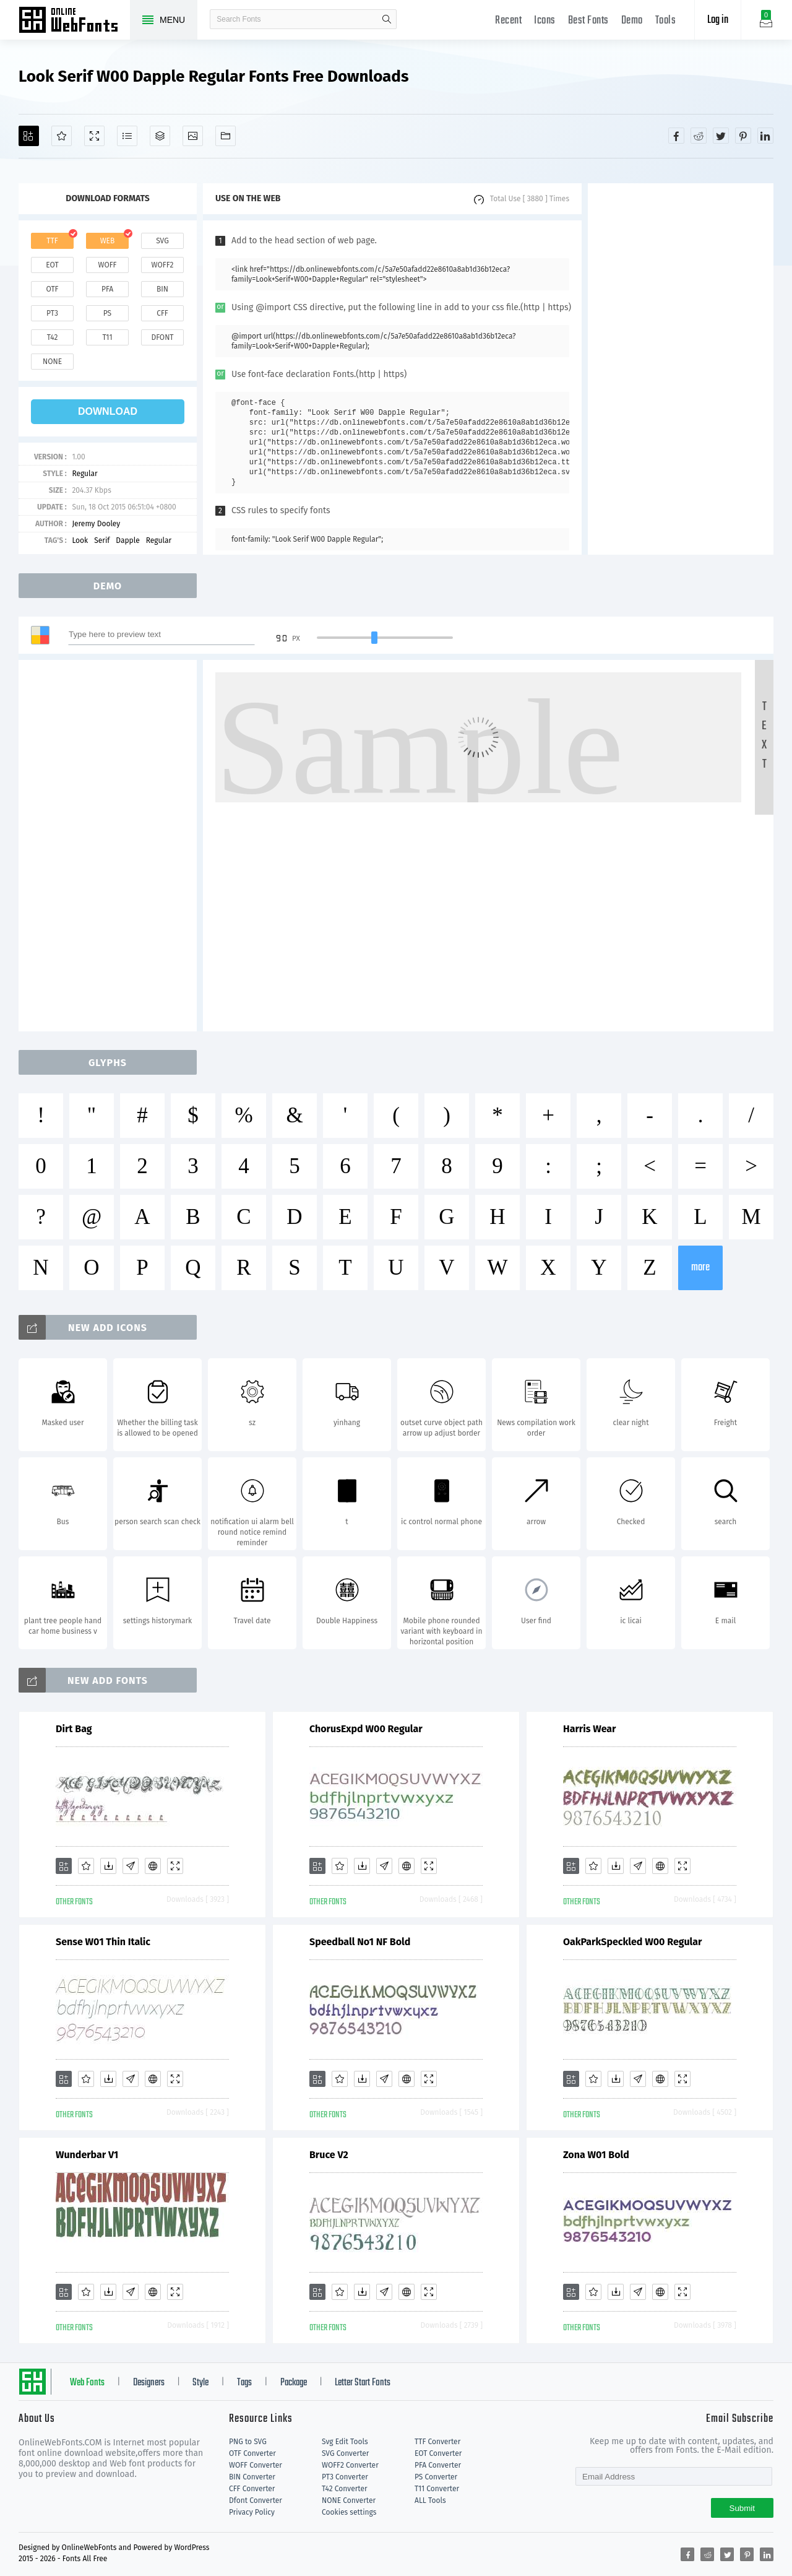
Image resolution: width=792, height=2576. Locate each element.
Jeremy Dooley (96, 523)
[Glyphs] (127, 136)
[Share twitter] (721, 136)
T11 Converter (437, 2488)
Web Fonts (87, 2383)
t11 (107, 337)
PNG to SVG (248, 2441)
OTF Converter (252, 2453)
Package (293, 2383)
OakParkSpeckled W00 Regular (632, 1942)
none (52, 361)
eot (52, 265)
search (386, 19)
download (107, 411)
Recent (508, 21)
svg (162, 240)
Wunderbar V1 (87, 2155)
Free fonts (74, 21)
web (107, 240)
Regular (84, 473)
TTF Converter (437, 2441)
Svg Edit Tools (345, 2441)
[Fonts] (225, 136)
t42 (52, 337)
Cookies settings (349, 2512)
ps (107, 313)
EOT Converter (438, 2453)
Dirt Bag (74, 1729)
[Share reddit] (699, 136)
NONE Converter (349, 2500)
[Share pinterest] (743, 136)
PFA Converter (438, 2465)
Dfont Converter (255, 2500)
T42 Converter (345, 2488)
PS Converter (436, 2477)
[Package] (160, 136)
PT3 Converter (345, 2477)
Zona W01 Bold (596, 2155)
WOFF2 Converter (350, 2465)
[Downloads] (108, 1866)
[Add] (29, 136)
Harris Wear (589, 1729)
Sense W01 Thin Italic (103, 1942)
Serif (102, 540)
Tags (244, 2383)
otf (52, 289)
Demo (632, 21)
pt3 (52, 313)
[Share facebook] (676, 136)
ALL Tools (430, 2500)
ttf (52, 240)
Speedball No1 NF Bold (359, 1942)
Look (80, 540)
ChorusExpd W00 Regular (366, 1729)
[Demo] (94, 136)
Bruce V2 (328, 2155)
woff (107, 265)
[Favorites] (61, 136)
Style (200, 2383)
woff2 (163, 265)
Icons (545, 21)
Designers (149, 2383)
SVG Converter (345, 2453)
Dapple (127, 540)
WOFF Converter (255, 2465)
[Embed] (153, 1866)
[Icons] (193, 136)
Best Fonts (588, 21)
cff (162, 313)
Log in (717, 20)
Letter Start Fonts (362, 2383)
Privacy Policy (252, 2512)
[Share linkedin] (765, 136)
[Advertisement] (680, 369)
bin (162, 289)
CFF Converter (252, 2488)
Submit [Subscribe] (742, 2508)
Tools (665, 21)
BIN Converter (252, 2477)
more (700, 1268)
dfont (162, 337)
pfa (107, 289)
